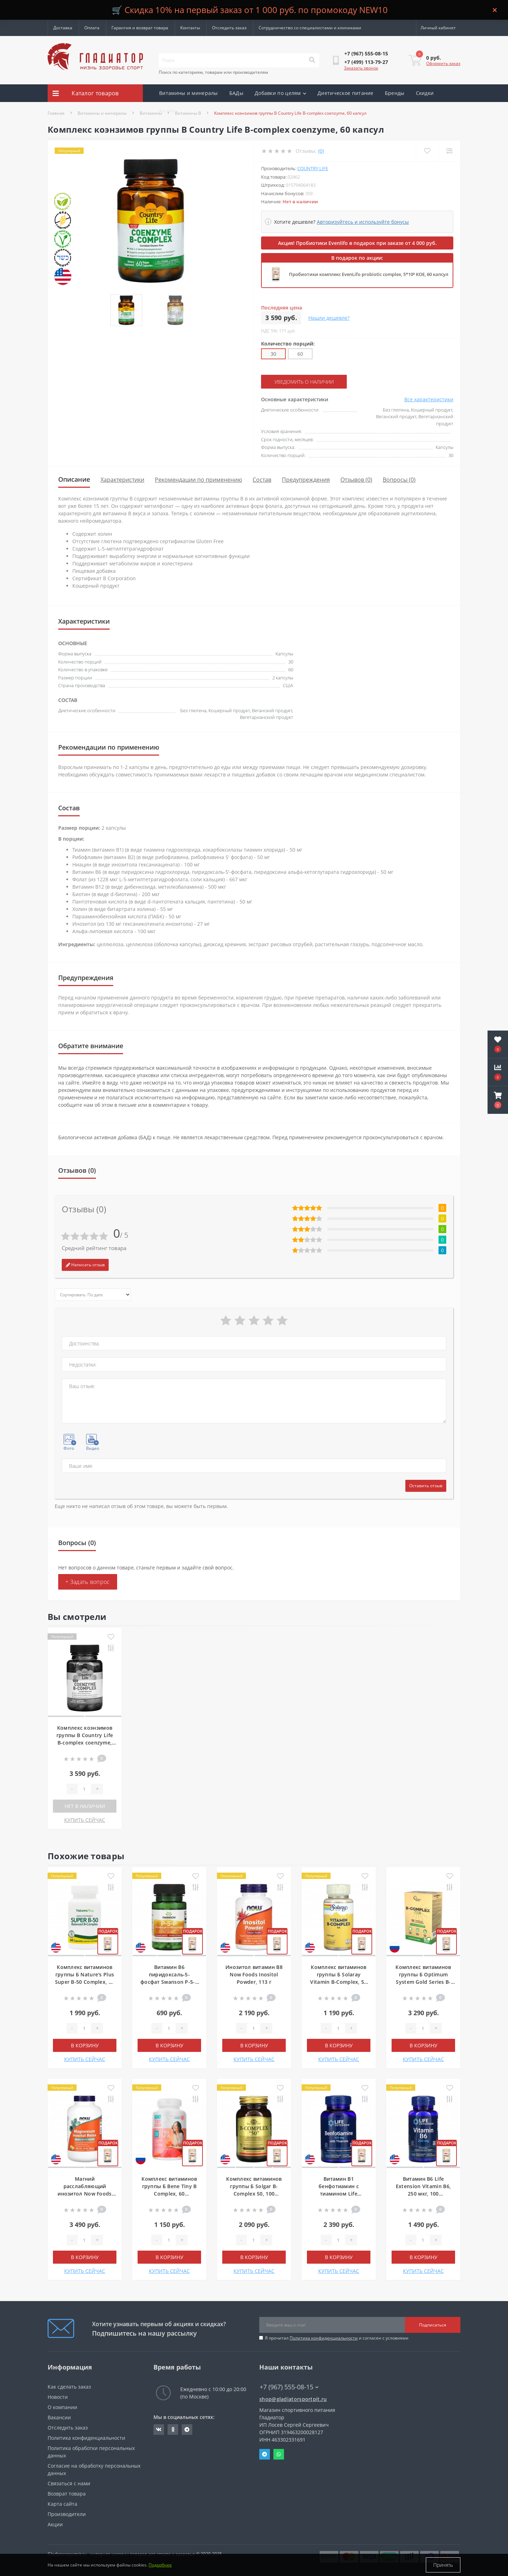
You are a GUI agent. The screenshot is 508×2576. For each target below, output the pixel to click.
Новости (58, 2397)
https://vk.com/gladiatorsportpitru (159, 2429)
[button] (498, 1100)
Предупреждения (306, 480)
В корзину (85, 2045)
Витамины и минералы (188, 93)
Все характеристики (428, 399)
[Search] (311, 60)
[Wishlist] (427, 150)
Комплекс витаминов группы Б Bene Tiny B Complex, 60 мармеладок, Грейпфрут (169, 2193)
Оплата (91, 28)
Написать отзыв (85, 1265)
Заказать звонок (361, 68)
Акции (167, 110)
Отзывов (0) (356, 480)
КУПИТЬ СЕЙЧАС (84, 1820)
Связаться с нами (69, 2483)
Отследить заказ (229, 28)
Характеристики (122, 480)
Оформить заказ (443, 63)
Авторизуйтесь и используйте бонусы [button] (363, 221)
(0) (321, 151)
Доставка (62, 28)
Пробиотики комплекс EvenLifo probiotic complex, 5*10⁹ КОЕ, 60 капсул (368, 274)
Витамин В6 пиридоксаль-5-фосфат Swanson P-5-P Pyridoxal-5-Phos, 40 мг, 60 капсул (169, 1982)
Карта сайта (62, 2503)
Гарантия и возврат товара (139, 28)
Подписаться (432, 2325)
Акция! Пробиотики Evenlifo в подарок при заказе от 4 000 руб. (357, 243)
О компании (62, 2407)
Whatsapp (279, 2454)
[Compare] (449, 150)
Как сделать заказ (69, 2386)
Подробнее (160, 2565)
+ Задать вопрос (87, 1582)
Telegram (264, 2454)
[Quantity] (84, 1789)
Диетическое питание (346, 93)
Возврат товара (67, 2493)
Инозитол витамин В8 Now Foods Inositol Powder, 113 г (254, 1974)
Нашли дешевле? (329, 317)
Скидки (425, 93)
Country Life (312, 168)
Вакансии (59, 2417)
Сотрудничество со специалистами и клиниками (310, 28)
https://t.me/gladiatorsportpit (187, 2429)
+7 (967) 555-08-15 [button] (289, 2387)
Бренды (395, 93)
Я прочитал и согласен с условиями (337, 2338)
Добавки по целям (280, 93)
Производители (67, 2514)
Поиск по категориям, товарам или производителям (213, 72)
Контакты (190, 28)
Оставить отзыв (425, 1486)
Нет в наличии (85, 1806)
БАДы (236, 93)
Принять (443, 2565)
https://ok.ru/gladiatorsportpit (173, 2429)
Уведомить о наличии (304, 381)
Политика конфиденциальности (324, 2338)
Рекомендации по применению (198, 480)
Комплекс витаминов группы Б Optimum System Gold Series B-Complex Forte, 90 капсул (423, 1982)
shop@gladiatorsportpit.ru (293, 2399)
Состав (262, 480)
